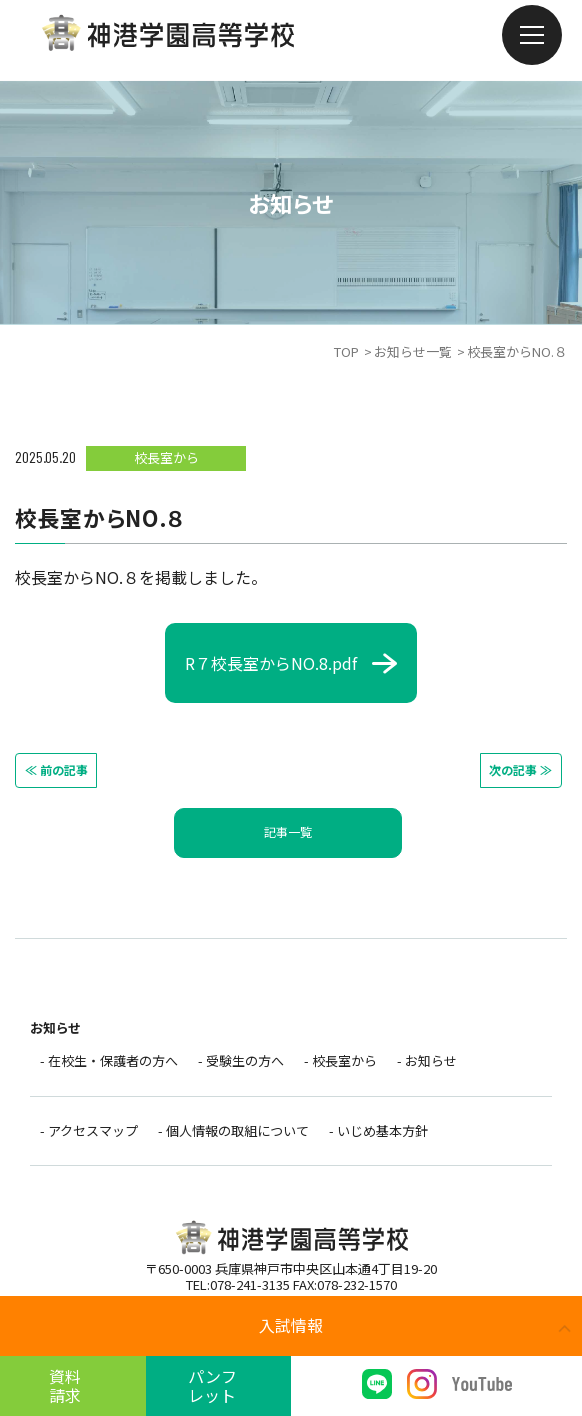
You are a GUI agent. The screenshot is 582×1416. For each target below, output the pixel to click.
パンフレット (218, 1385)
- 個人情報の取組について (233, 1133)
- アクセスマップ (89, 1133)
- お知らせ (427, 1060)
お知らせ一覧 (413, 351)
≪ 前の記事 (61, 768)
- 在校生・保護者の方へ (109, 1060)
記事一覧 (288, 830)
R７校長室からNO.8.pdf (271, 663)
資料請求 (73, 1385)
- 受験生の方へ (241, 1060)
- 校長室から (340, 1060)
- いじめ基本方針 (378, 1133)
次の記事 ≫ (515, 768)
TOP (346, 351)
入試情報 (291, 1325)
